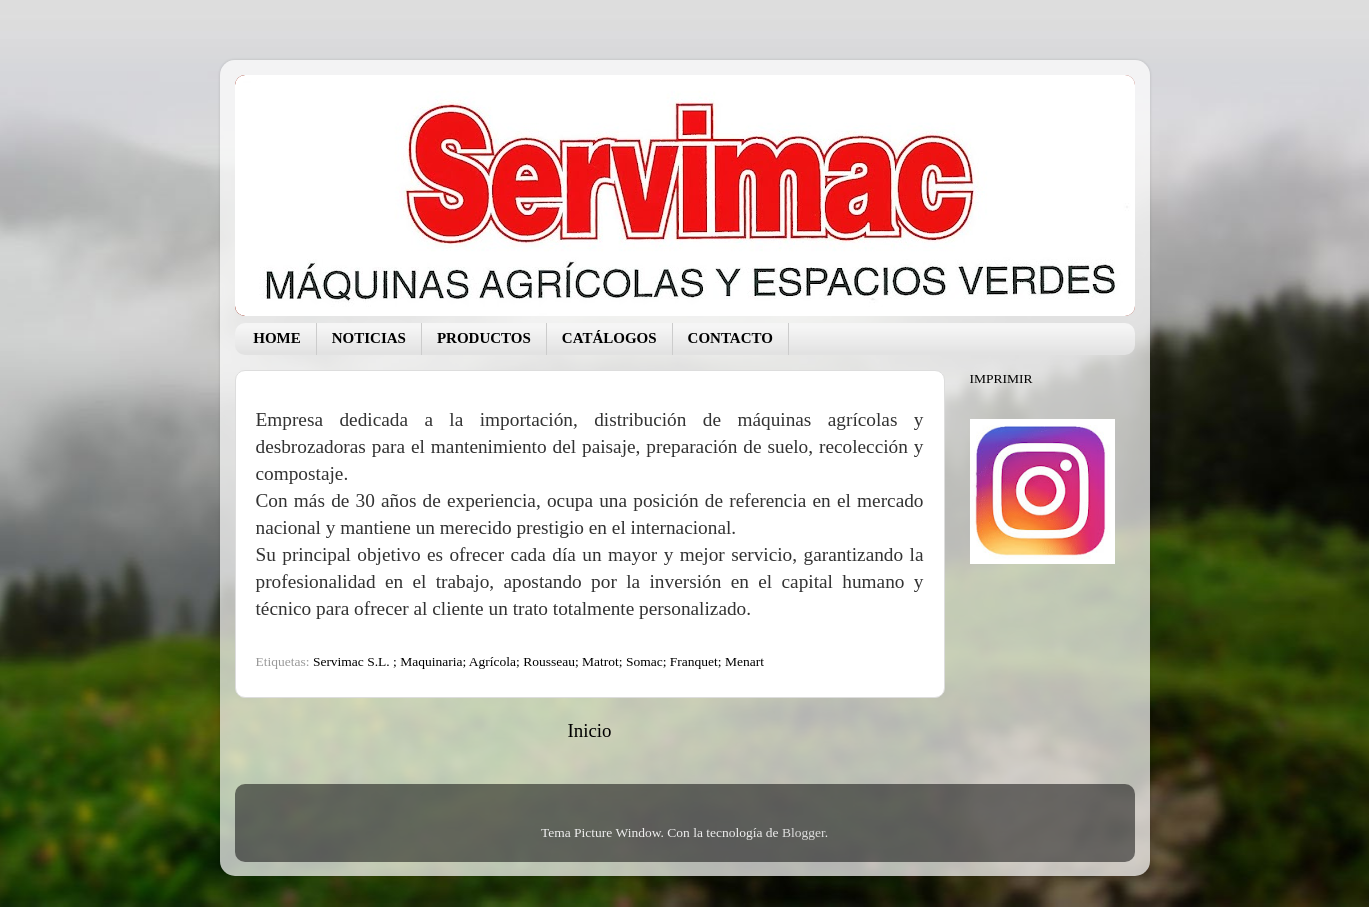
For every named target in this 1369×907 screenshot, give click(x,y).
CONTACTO (730, 338)
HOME (277, 338)
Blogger (803, 832)
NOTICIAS (369, 338)
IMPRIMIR (1001, 378)
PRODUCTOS (484, 338)
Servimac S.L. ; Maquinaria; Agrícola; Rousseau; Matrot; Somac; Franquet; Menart (538, 661)
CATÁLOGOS (609, 338)
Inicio (589, 730)
